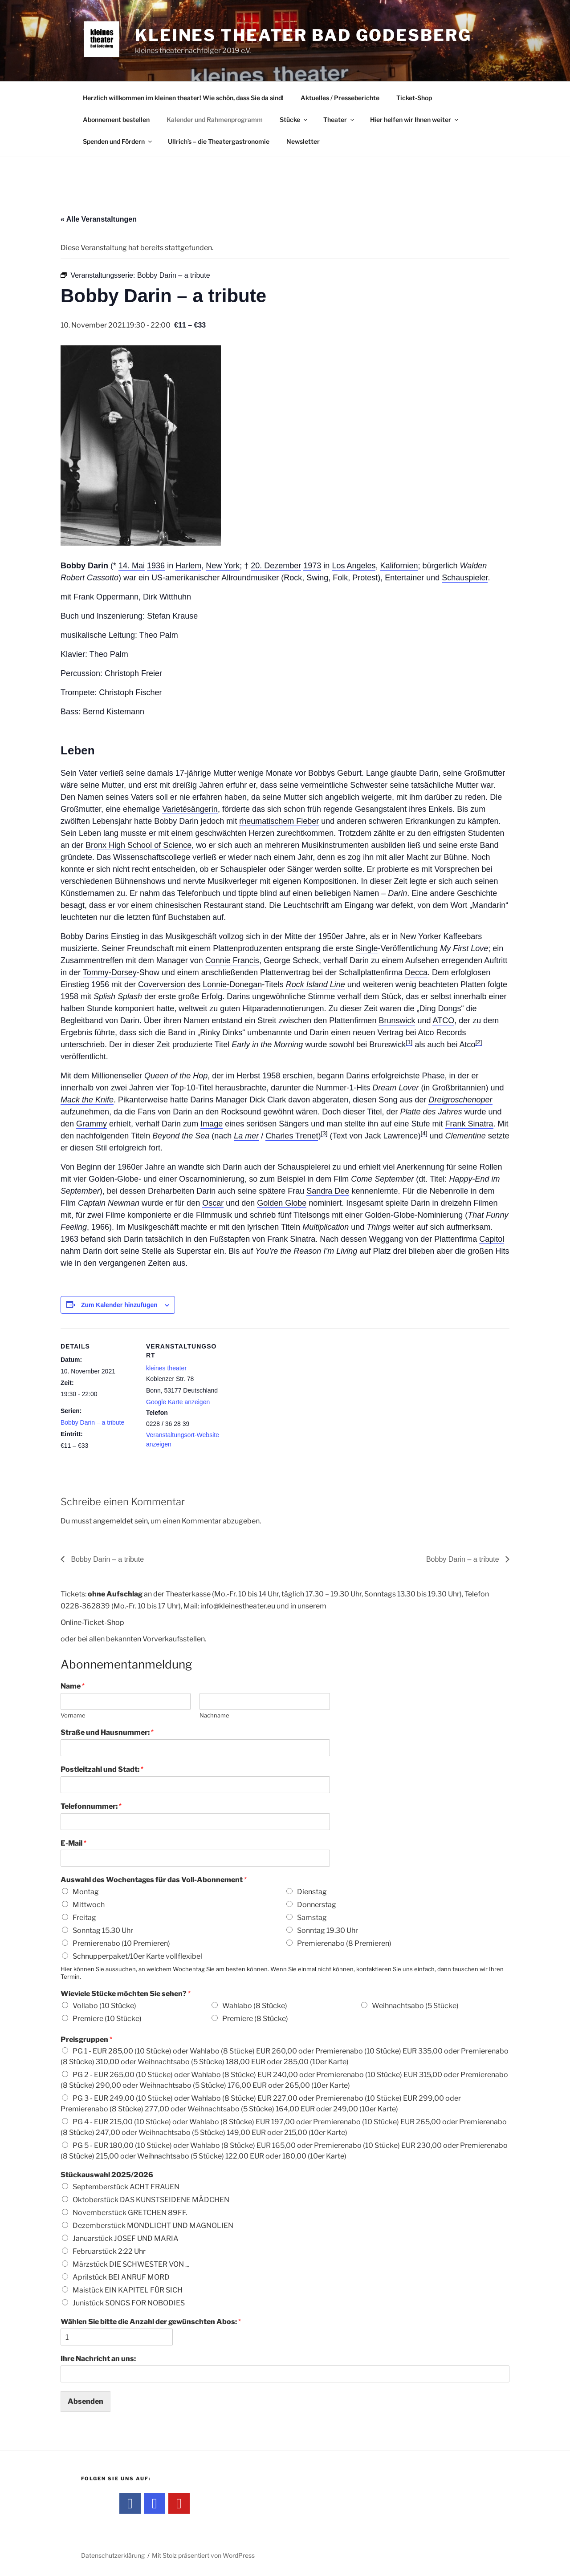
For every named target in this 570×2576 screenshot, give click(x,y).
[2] (478, 1042)
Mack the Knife (87, 1099)
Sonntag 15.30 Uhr (103, 1930)
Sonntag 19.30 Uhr (327, 1930)
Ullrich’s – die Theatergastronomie (218, 141)
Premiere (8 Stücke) (255, 2018)
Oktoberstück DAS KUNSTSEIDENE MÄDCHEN (151, 2199)
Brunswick (397, 1020)
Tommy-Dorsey (110, 972)
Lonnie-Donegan (232, 984)
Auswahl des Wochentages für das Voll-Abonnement (154, 1879)
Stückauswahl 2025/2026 (107, 2175)
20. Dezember (276, 565)
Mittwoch (89, 1904)
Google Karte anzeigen (178, 1401)
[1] (409, 1042)
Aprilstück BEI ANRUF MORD (121, 2277)
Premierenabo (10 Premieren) (121, 1943)
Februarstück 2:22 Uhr (109, 2251)
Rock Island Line (315, 984)
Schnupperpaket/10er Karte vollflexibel (137, 1956)
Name (73, 1686)
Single (366, 948)
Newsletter (303, 141)
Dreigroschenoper (460, 1099)
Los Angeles (353, 565)
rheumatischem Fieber (279, 821)
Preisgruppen (86, 2039)
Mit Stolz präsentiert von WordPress (203, 2555)
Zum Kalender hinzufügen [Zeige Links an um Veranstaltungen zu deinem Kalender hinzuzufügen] (119, 1304)
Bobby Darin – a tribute (92, 1422)
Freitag (84, 1917)
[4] (424, 1133)
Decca (416, 972)
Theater (339, 119)
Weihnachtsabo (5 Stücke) (415, 2005)
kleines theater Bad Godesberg (303, 35)
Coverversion (161, 984)
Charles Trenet (291, 1135)
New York (223, 565)
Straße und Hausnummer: (107, 1732)
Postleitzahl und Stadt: (102, 1769)
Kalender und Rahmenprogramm (215, 119)
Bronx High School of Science (138, 845)
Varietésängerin (190, 809)
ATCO (443, 1020)
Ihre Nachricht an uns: (98, 2358)
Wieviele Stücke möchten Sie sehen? (126, 1993)
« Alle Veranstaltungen (99, 219)
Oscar (213, 1203)
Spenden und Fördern (118, 141)
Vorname (73, 1715)
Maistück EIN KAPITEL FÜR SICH (128, 2290)
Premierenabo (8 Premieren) (344, 1943)
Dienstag (312, 1891)
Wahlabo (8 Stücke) (254, 2005)
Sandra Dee (327, 1191)
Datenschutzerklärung (113, 2555)
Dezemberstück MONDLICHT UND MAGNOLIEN (153, 2225)
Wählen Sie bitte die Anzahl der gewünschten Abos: (151, 2321)
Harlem (188, 565)
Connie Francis (232, 960)
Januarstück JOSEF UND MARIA (126, 2238)
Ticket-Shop (414, 97)
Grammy (91, 1123)
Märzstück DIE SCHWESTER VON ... (131, 2264)
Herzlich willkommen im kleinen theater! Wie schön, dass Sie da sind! (183, 97)
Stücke (294, 119)
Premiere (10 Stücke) (107, 2018)
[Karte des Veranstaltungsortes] (279, 1390)
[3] (324, 1133)
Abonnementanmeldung (126, 1664)
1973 (312, 565)
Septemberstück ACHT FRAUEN (126, 2187)
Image (211, 1123)
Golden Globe (281, 1203)
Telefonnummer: (91, 1806)
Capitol (491, 1239)
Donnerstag (316, 1904)
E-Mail (73, 1843)
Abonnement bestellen (116, 119)
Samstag (312, 1917)
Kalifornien (399, 565)
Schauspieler (465, 577)
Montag (86, 1891)
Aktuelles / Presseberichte (340, 97)
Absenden (85, 2401)
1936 (156, 565)
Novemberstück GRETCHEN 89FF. (130, 2212)
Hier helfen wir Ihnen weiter (415, 119)
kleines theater (166, 1368)
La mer (246, 1135)
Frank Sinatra (469, 1123)
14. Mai (131, 565)
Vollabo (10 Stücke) (104, 2005)
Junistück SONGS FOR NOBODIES (129, 2303)
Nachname (214, 1715)
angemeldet (113, 1521)
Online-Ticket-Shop (92, 1622)
